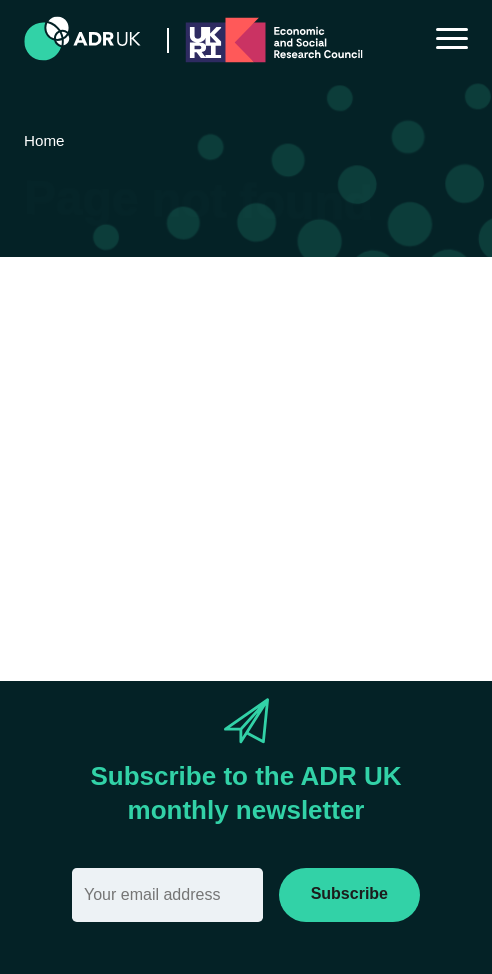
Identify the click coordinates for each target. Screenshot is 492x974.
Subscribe (349, 893)
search (170, 535)
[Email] (167, 895)
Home (351, 501)
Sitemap (425, 501)
